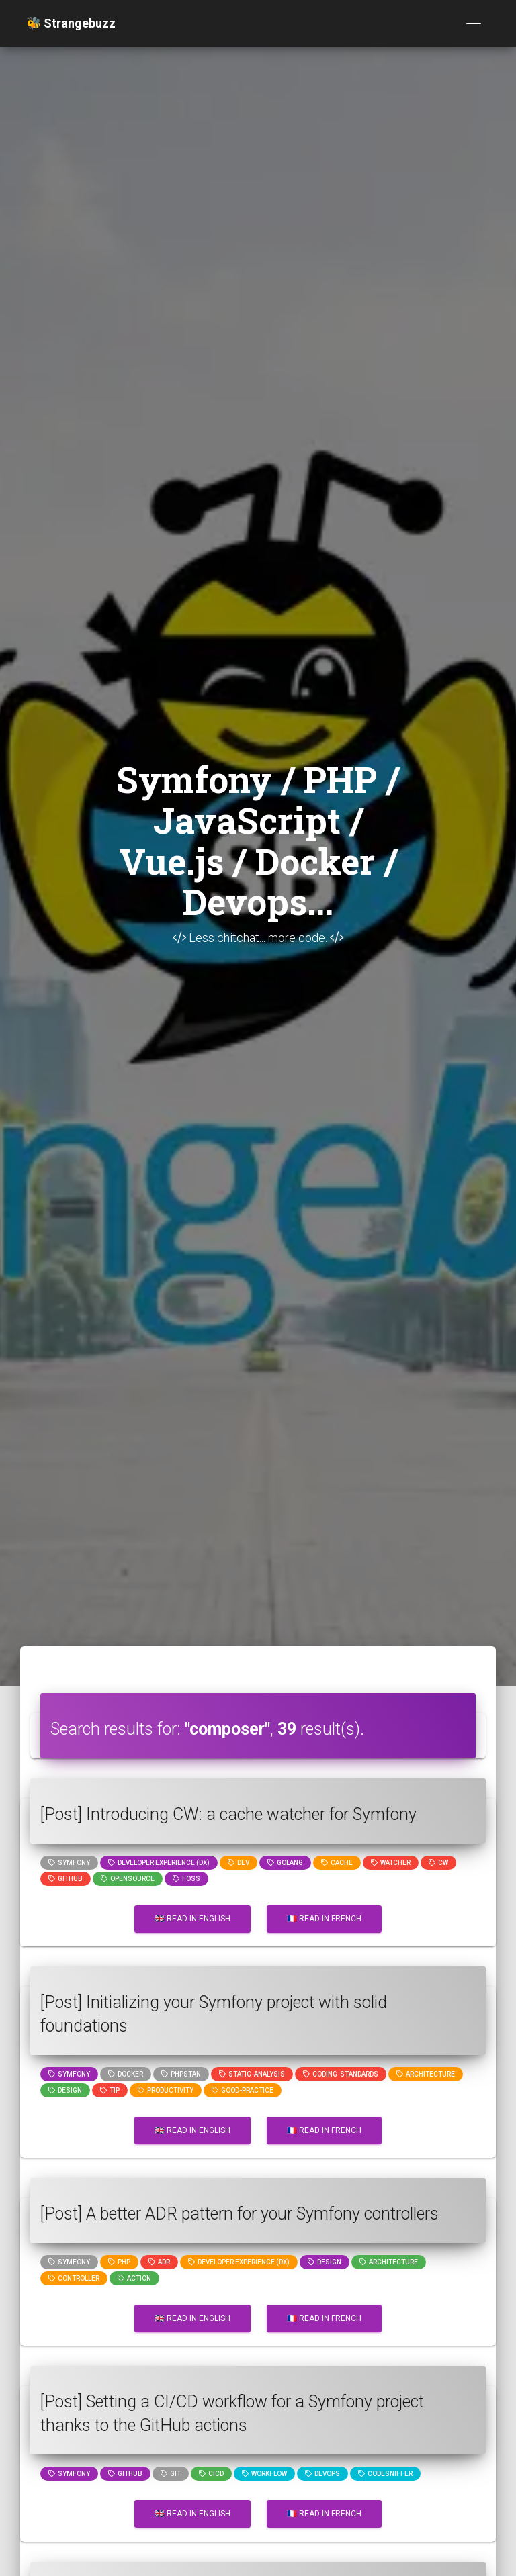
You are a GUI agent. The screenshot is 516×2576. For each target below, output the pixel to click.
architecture (425, 2074)
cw (438, 1862)
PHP (119, 2262)
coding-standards (340, 2074)
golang (285, 1862)
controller (73, 2278)
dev (238, 1862)
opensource (128, 1878)
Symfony (69, 1862)
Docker (125, 2074)
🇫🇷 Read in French (324, 1918)
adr (159, 2262)
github (65, 1878)
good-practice (242, 2090)
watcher (391, 1862)
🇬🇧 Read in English (192, 1918)
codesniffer (385, 2473)
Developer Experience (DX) (159, 1862)
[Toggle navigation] (474, 23)
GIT (171, 2473)
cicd (211, 2473)
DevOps (322, 2473)
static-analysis (252, 2074)
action (134, 2278)
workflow (264, 2473)
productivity (166, 2090)
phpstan (181, 2074)
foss (186, 1878)
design (65, 2090)
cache (337, 1862)
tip (110, 2090)
